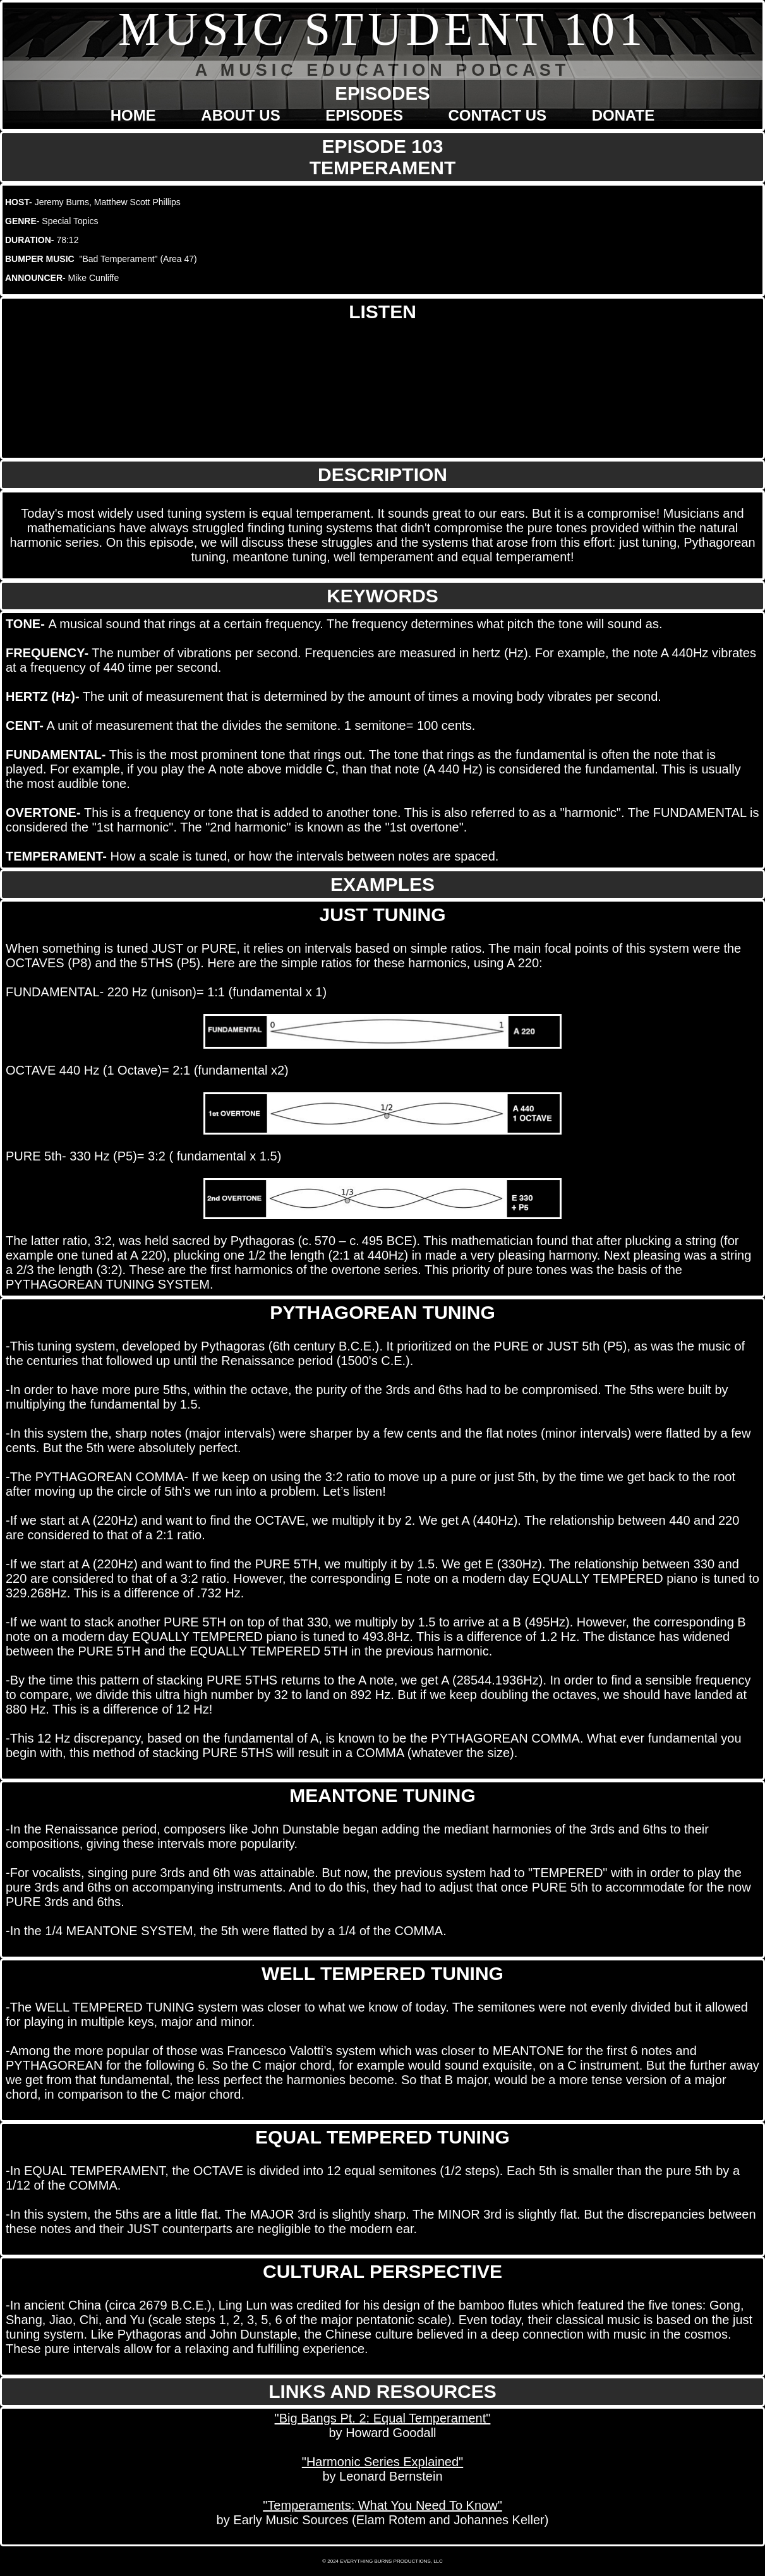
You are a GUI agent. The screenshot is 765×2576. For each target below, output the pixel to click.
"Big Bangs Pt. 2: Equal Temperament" (383, 2418)
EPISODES (364, 115)
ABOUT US (240, 115)
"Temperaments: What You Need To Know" (382, 2505)
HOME (133, 115)
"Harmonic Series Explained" (382, 2462)
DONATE (623, 115)
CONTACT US (498, 115)
